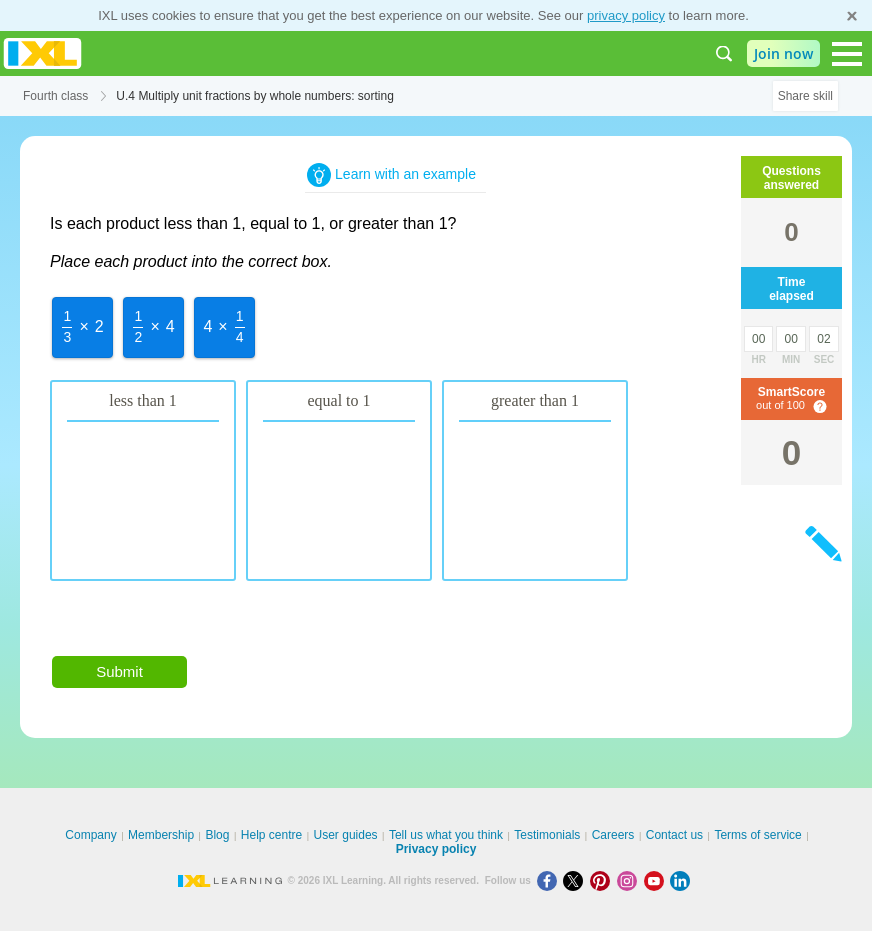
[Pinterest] (603, 880)
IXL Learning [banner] (42, 53)
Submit (119, 671)
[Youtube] (657, 880)
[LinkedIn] (682, 880)
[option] (82, 327)
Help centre (271, 835)
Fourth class (55, 96)
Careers (613, 835)
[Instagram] (630, 880)
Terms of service (757, 835)
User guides (346, 835)
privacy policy (626, 15)
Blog (217, 835)
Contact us (674, 835)
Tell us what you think (446, 835)
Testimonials (547, 835)
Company (90, 835)
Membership (161, 835)
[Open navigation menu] (847, 54)
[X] (576, 880)
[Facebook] (550, 880)
